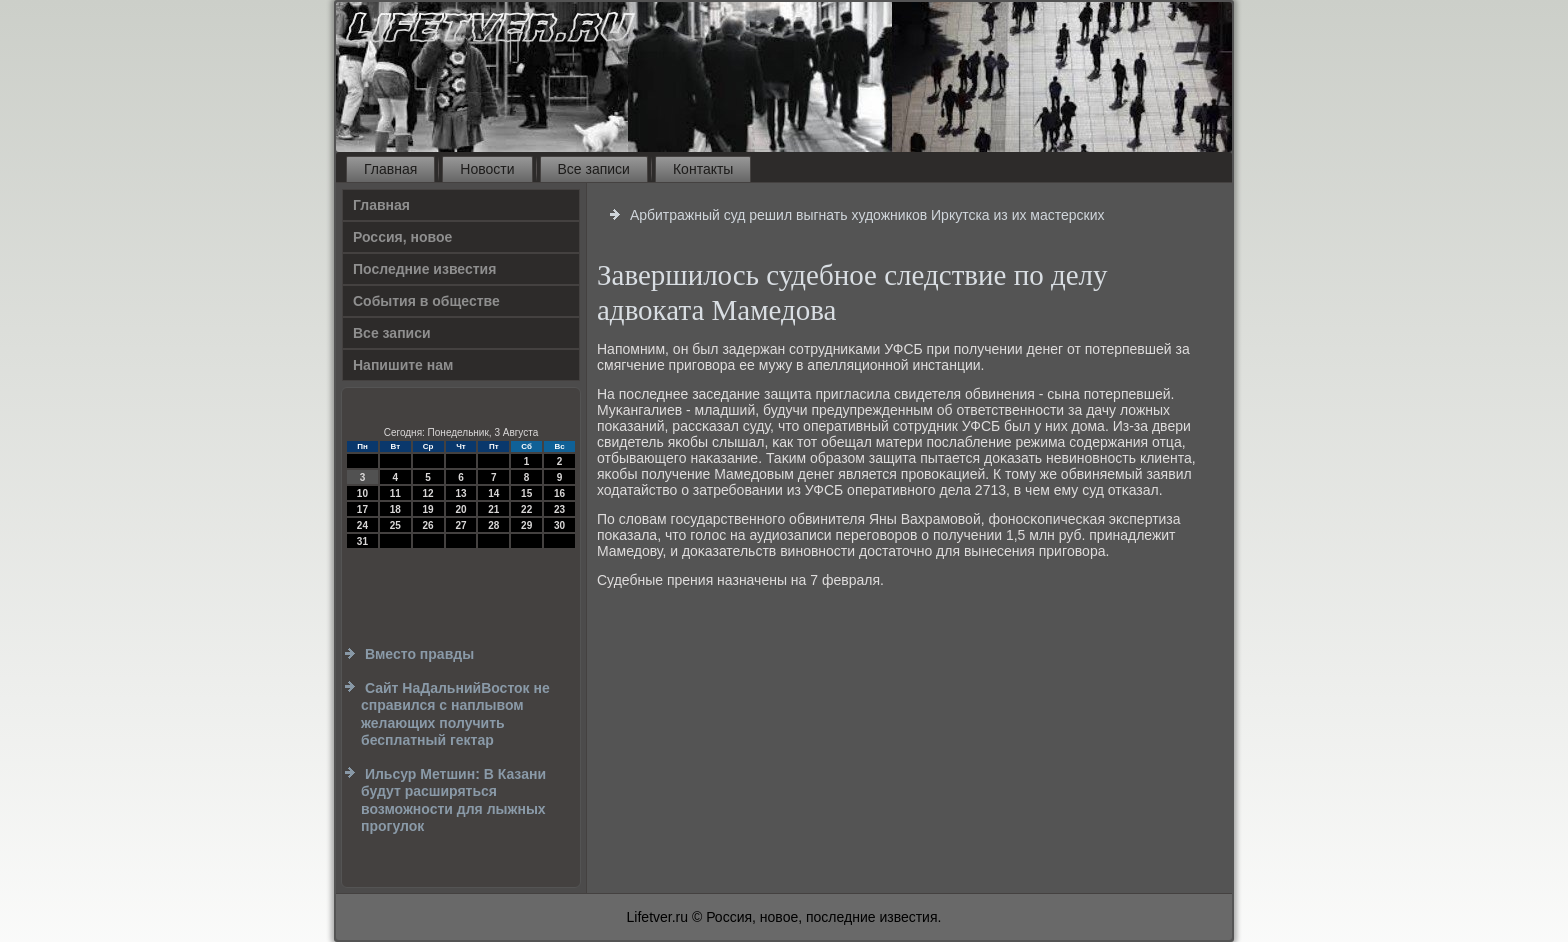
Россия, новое (402, 237)
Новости (487, 169)
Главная (390, 169)
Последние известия (424, 269)
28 (493, 525)
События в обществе (426, 301)
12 (428, 493)
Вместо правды (419, 654)
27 (460, 525)
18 (395, 509)
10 (362, 493)
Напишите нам (403, 365)
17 (362, 509)
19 (428, 509)
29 (526, 525)
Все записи (594, 169)
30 (559, 525)
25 (395, 525)
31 (362, 541)
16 (559, 493)
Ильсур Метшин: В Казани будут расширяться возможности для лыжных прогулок (453, 800)
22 (526, 509)
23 (559, 509)
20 (460, 509)
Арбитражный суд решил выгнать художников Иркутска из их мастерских (867, 215)
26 (428, 525)
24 (362, 525)
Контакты (703, 169)
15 (526, 493)
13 (460, 493)
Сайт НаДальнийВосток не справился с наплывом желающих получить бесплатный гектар (455, 714)
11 (395, 493)
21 (493, 509)
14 (493, 493)
